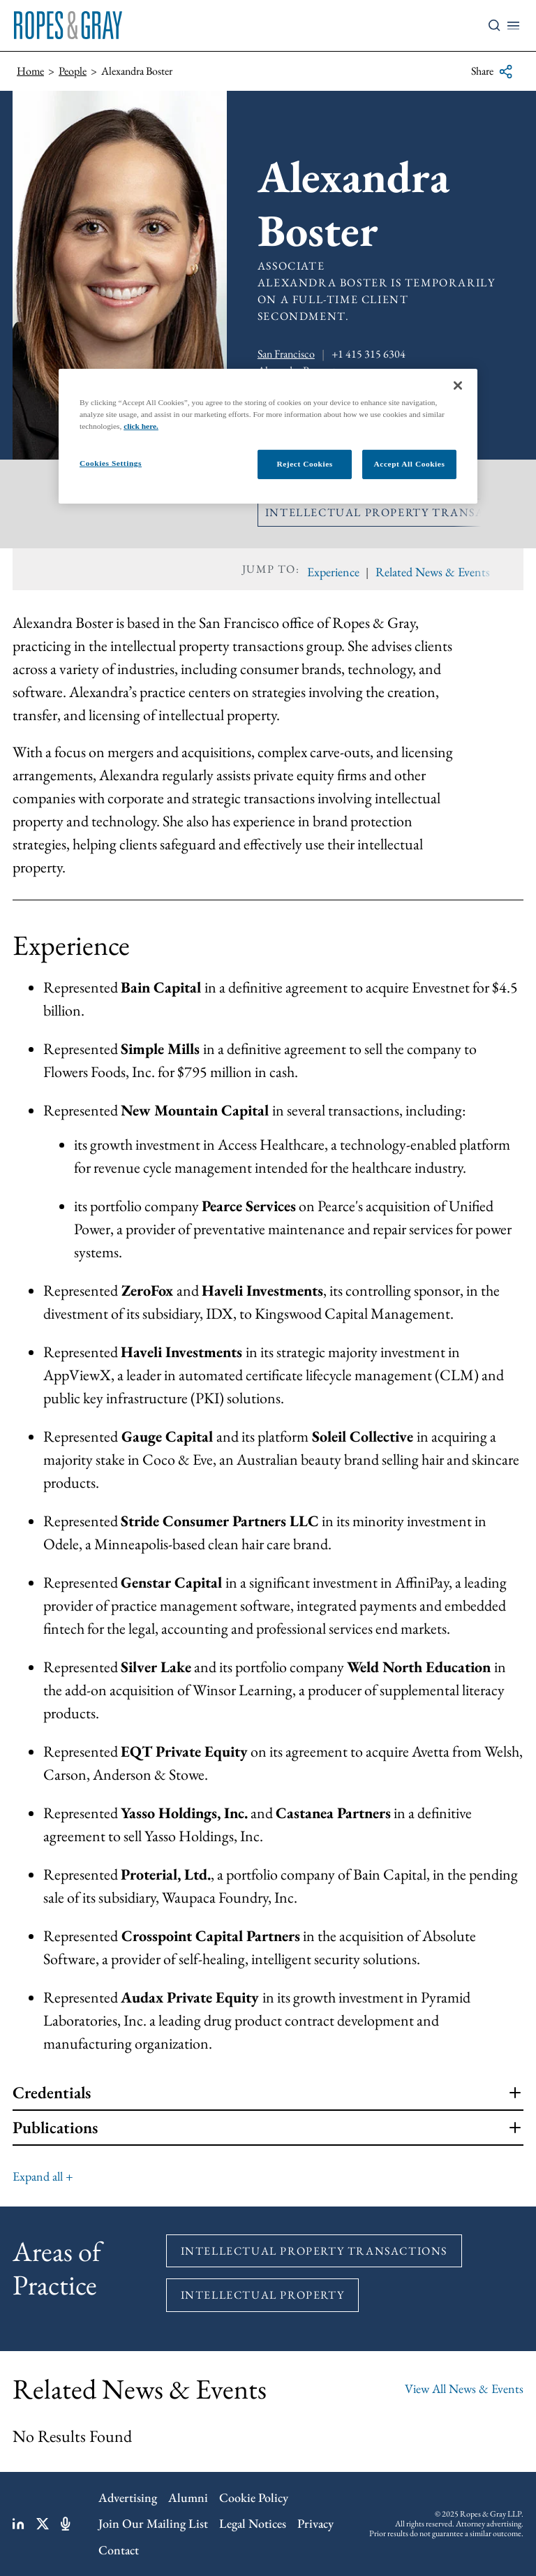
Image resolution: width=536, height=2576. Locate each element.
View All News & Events (464, 2388)
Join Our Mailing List (153, 2523)
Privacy (315, 2523)
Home (30, 71)
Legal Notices (252, 2523)
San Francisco (286, 353)
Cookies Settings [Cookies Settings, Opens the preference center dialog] (111, 463)
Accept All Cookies (409, 464)
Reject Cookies (304, 464)
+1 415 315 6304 (368, 353)
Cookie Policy (253, 2497)
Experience (333, 572)
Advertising (127, 2497)
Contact (118, 2550)
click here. (141, 426)
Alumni (188, 2497)
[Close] (457, 385)
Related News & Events (432, 572)
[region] (268, 436)
